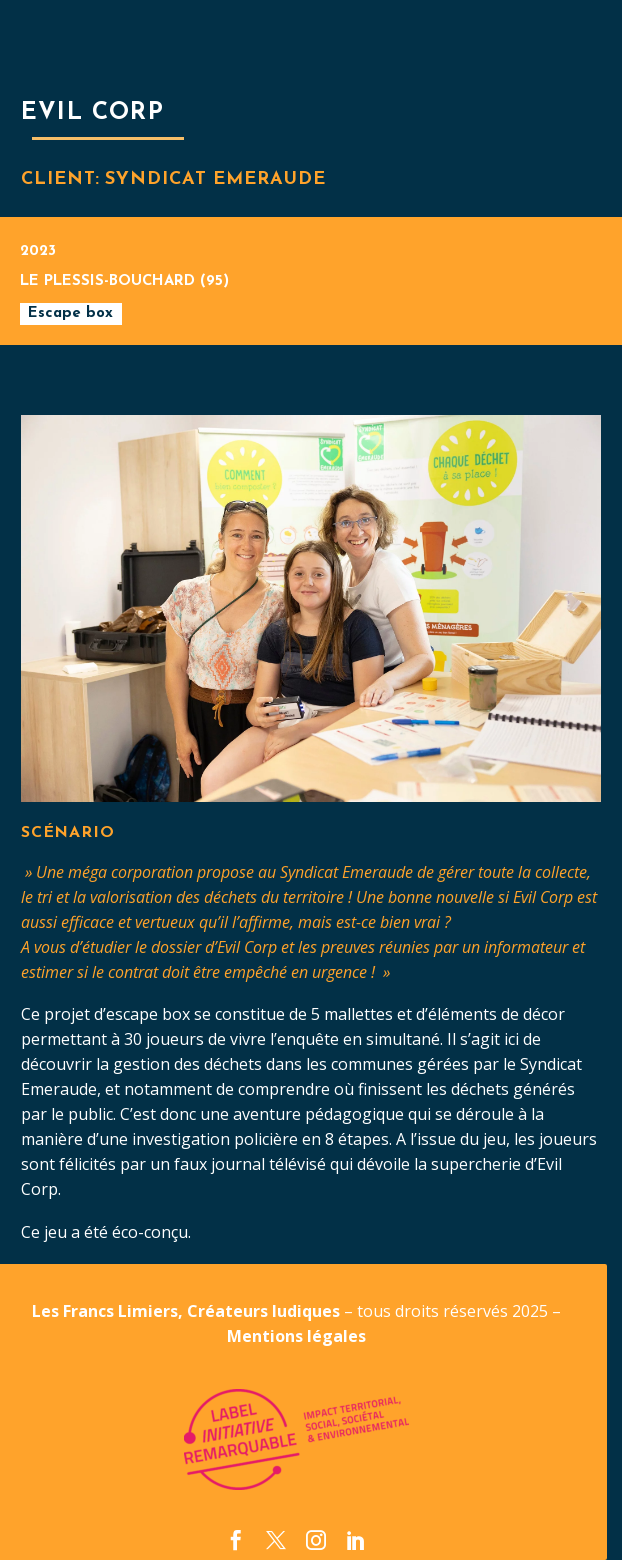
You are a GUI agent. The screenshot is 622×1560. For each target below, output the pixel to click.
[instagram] (316, 1540)
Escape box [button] (70, 313)
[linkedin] (356, 1540)
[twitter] (276, 1540)
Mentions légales (296, 1336)
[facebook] (236, 1540)
